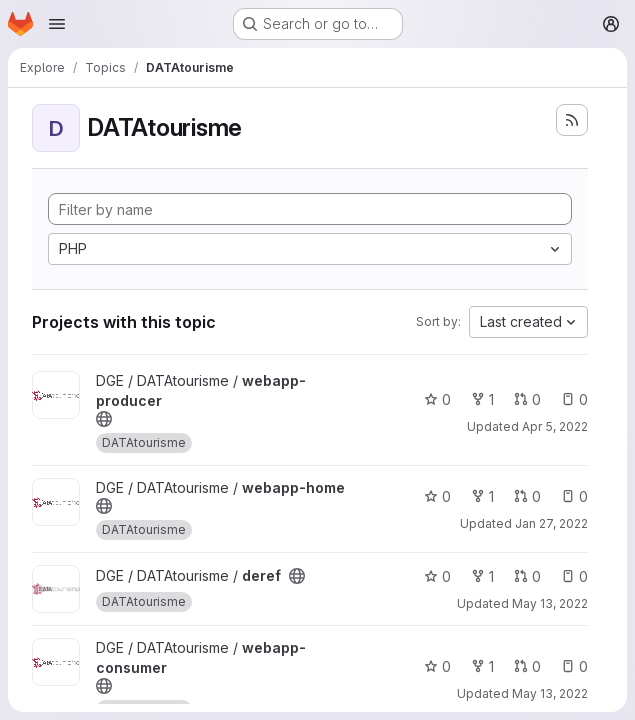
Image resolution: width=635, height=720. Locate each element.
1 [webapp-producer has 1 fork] (482, 399)
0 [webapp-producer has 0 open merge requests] (527, 399)
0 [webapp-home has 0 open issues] (574, 496)
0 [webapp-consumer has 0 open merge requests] (527, 666)
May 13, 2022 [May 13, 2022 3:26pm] (550, 693)
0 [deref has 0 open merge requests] (527, 576)
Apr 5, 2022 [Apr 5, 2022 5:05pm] (555, 426)
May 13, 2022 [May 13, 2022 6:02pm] (550, 603)
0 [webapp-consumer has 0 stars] (437, 666)
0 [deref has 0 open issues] (574, 576)
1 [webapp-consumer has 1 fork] (482, 666)
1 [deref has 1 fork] (482, 576)
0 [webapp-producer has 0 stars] (437, 399)
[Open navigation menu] (57, 24)
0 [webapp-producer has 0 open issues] (574, 399)
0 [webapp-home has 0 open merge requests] (527, 496)
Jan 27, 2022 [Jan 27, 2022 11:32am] (551, 523)
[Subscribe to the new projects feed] (572, 120)
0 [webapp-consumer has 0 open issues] (574, 666)
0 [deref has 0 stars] (437, 576)
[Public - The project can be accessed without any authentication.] (104, 419)
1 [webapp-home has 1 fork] (482, 496)
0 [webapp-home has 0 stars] (437, 496)
